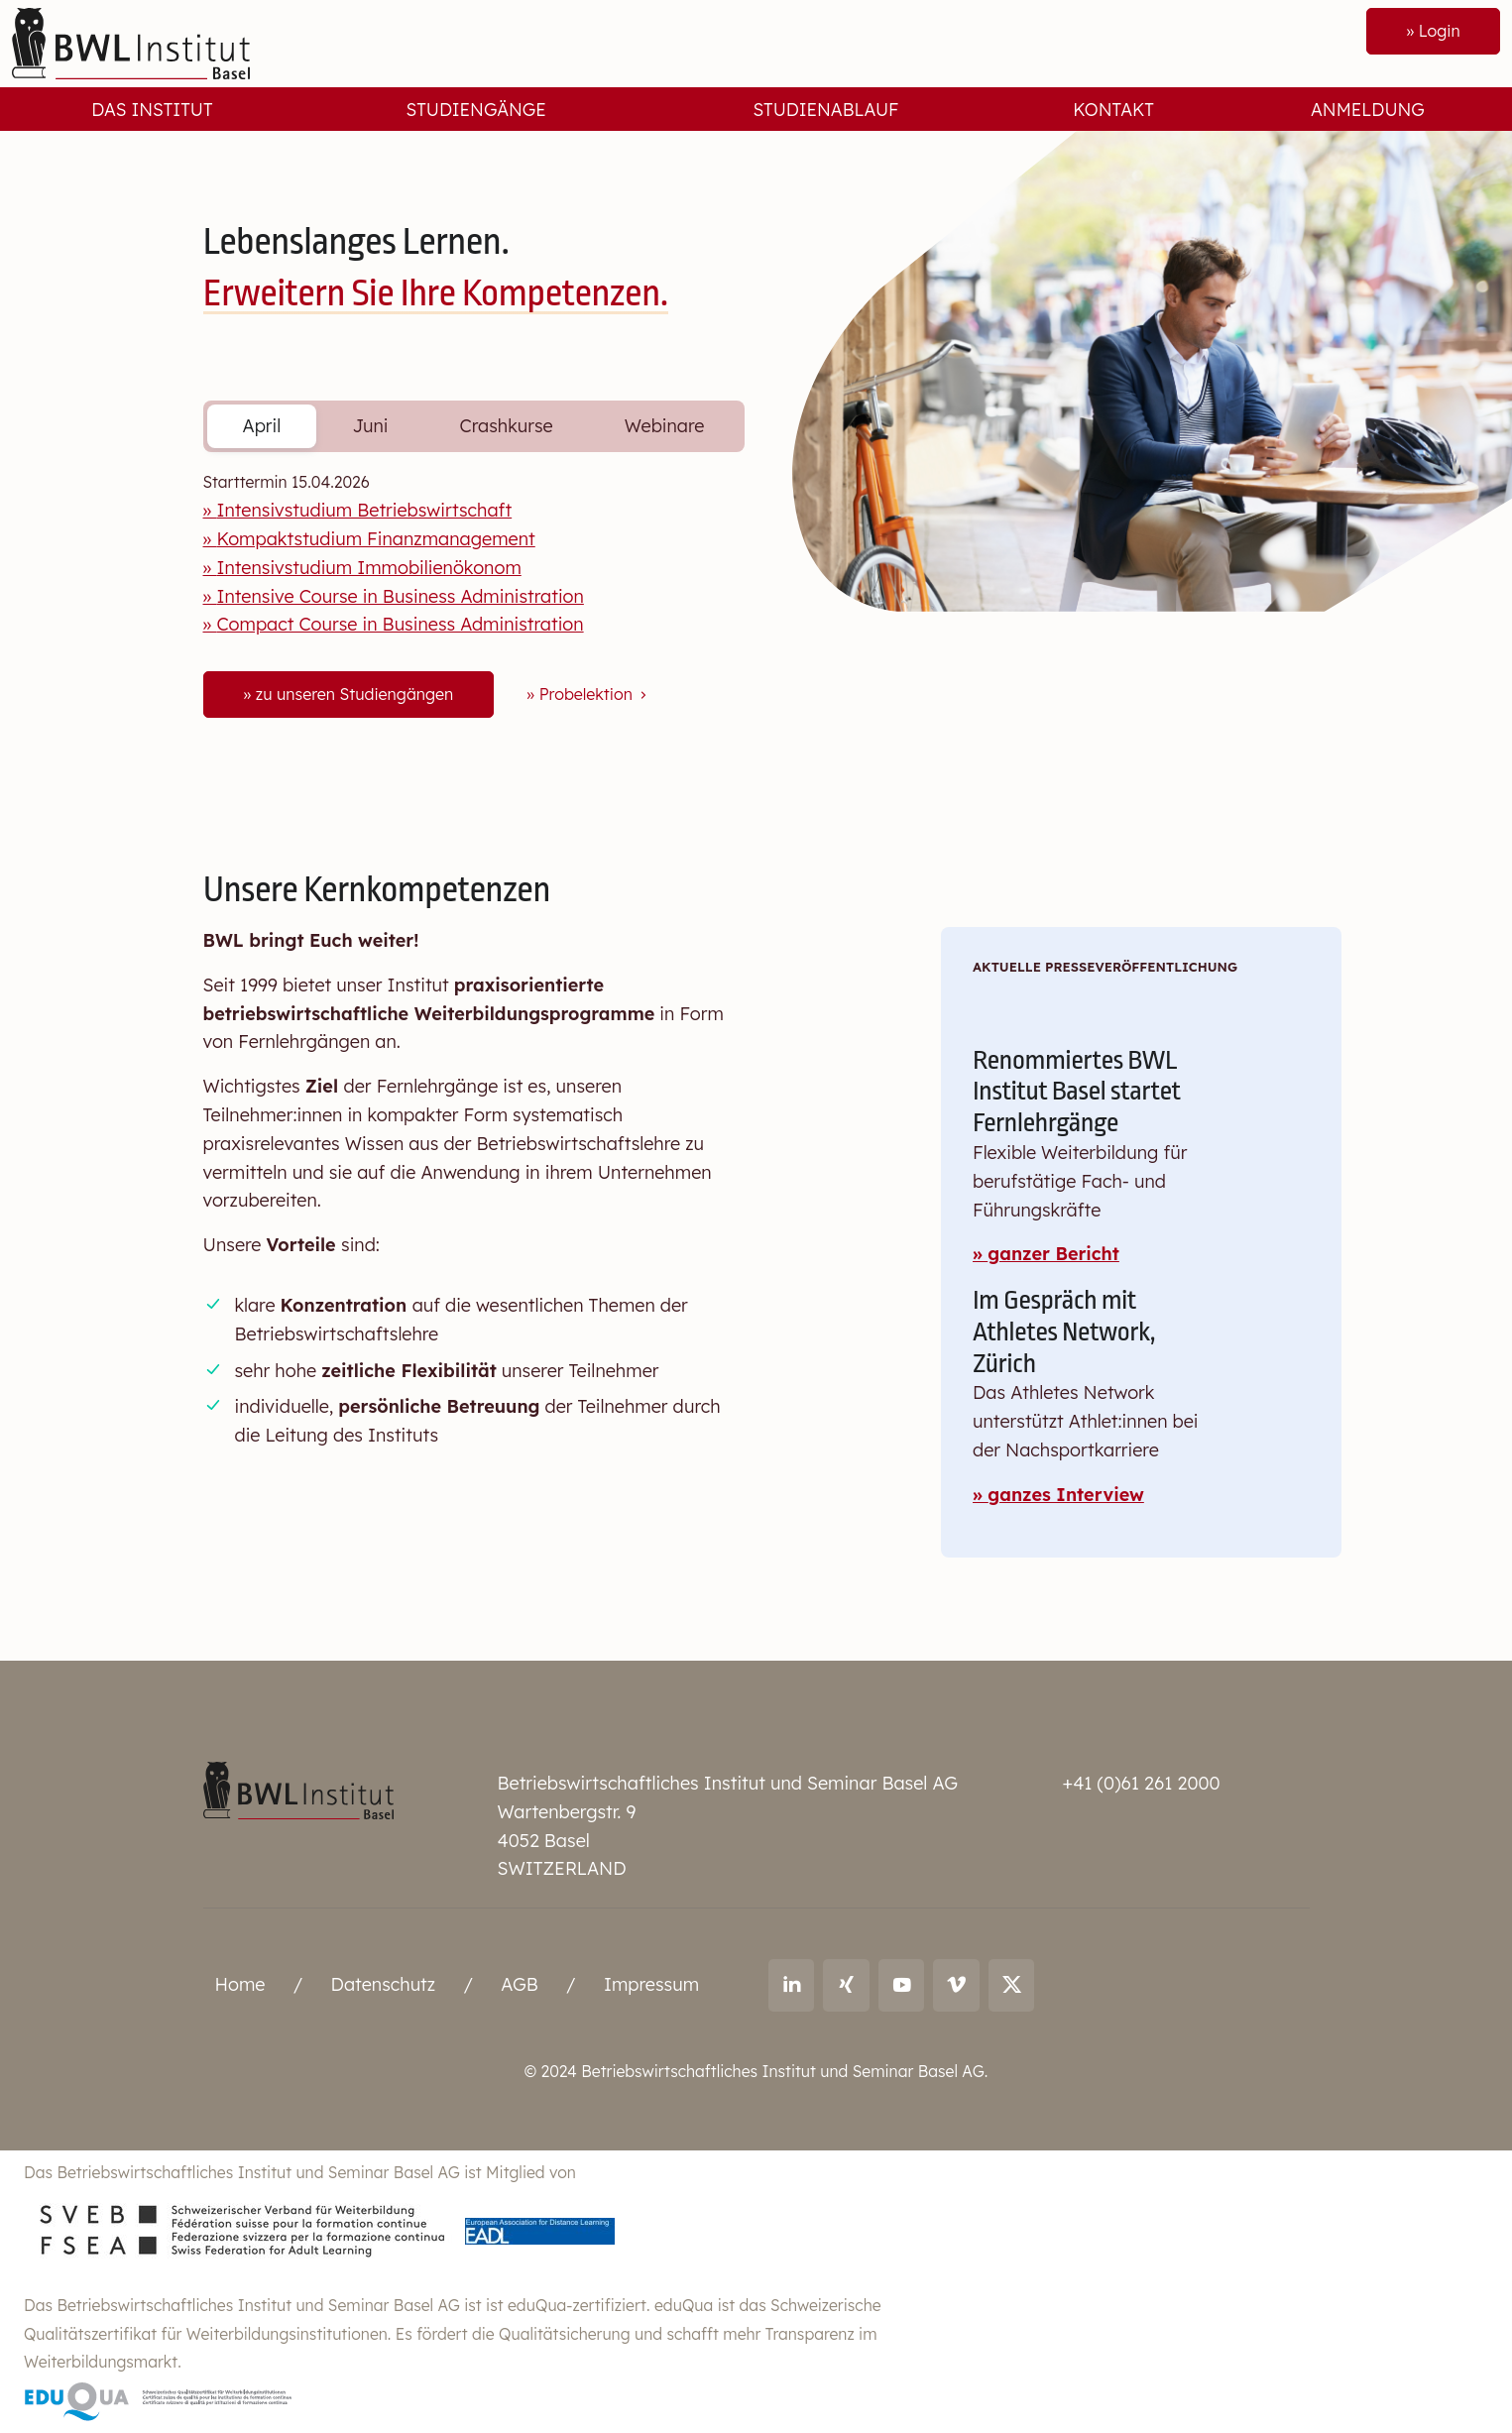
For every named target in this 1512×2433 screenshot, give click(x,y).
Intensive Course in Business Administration (399, 596)
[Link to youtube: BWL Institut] (901, 1985)
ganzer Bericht (1053, 1253)
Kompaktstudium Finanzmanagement (375, 538)
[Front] (131, 42)
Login (1438, 31)
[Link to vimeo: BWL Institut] (956, 1985)
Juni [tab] (370, 425)
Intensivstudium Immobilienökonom (368, 567)
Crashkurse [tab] (506, 425)
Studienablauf (825, 109)
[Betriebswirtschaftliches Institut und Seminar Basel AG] (298, 1789)
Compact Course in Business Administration (399, 624)
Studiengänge (475, 109)
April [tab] (262, 425)
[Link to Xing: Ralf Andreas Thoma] (846, 1985)
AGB (519, 1984)
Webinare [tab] (665, 425)
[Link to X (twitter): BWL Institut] (1012, 1985)
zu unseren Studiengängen (354, 694)
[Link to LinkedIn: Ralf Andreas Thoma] (791, 1985)
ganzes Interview (1066, 1494)
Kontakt (1113, 109)
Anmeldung (1368, 109)
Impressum (651, 1984)
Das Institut (151, 109)
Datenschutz (383, 1984)
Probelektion (594, 694)
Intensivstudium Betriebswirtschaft (364, 510)
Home (240, 1984)
